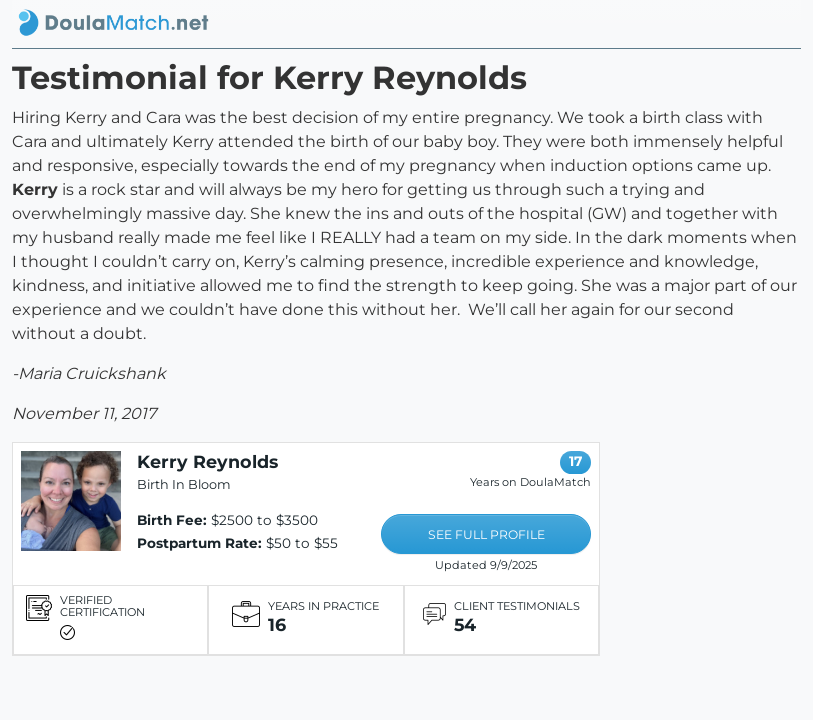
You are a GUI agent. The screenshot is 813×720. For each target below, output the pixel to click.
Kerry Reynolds (207, 461)
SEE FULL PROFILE (486, 534)
